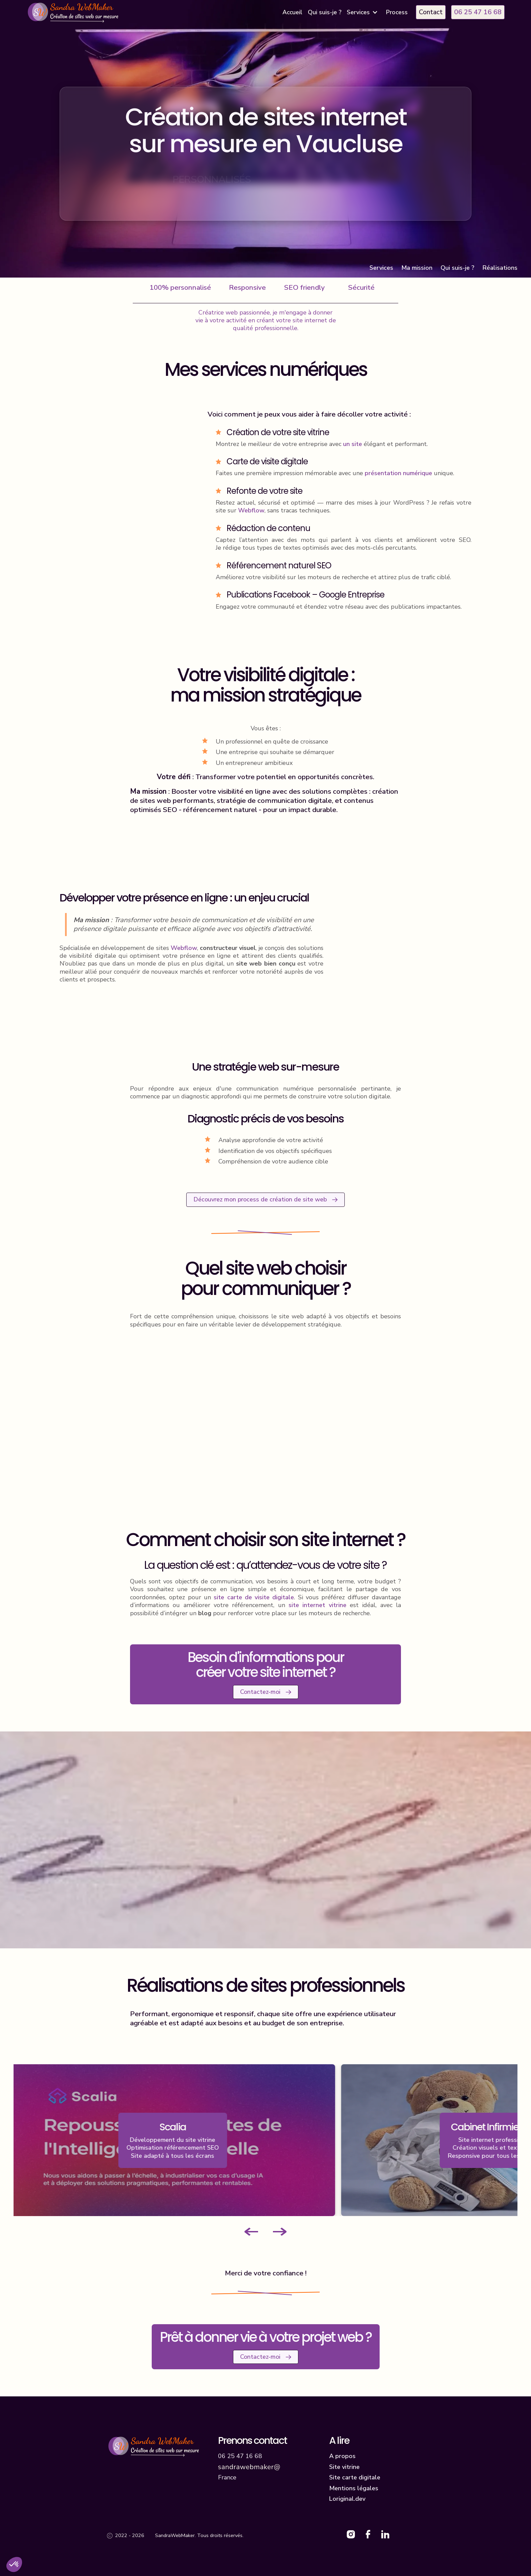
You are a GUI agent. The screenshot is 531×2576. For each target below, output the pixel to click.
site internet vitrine (317, 1605)
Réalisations (500, 268)
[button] (363, 12)
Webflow (251, 510)
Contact (431, 12)
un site (352, 444)
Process (397, 12)
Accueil (292, 12)
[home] (73, 12)
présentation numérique (398, 473)
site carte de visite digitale (254, 1597)
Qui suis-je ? (324, 12)
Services (381, 268)
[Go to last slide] (251, 2231)
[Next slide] (280, 2231)
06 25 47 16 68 (478, 12)
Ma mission (416, 268)
